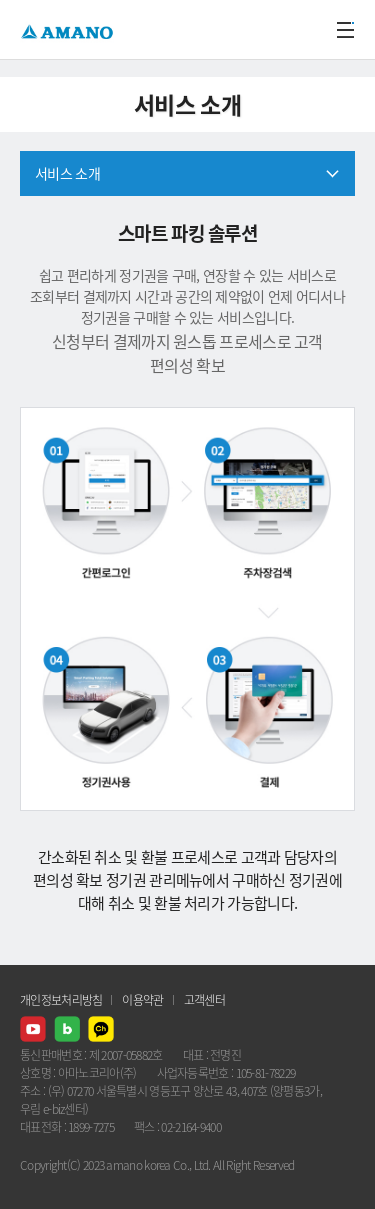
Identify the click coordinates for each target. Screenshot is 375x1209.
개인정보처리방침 (61, 1000)
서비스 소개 (67, 173)
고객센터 (204, 1000)
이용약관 (142, 1000)
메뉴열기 (345, 30)
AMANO (69, 29)
